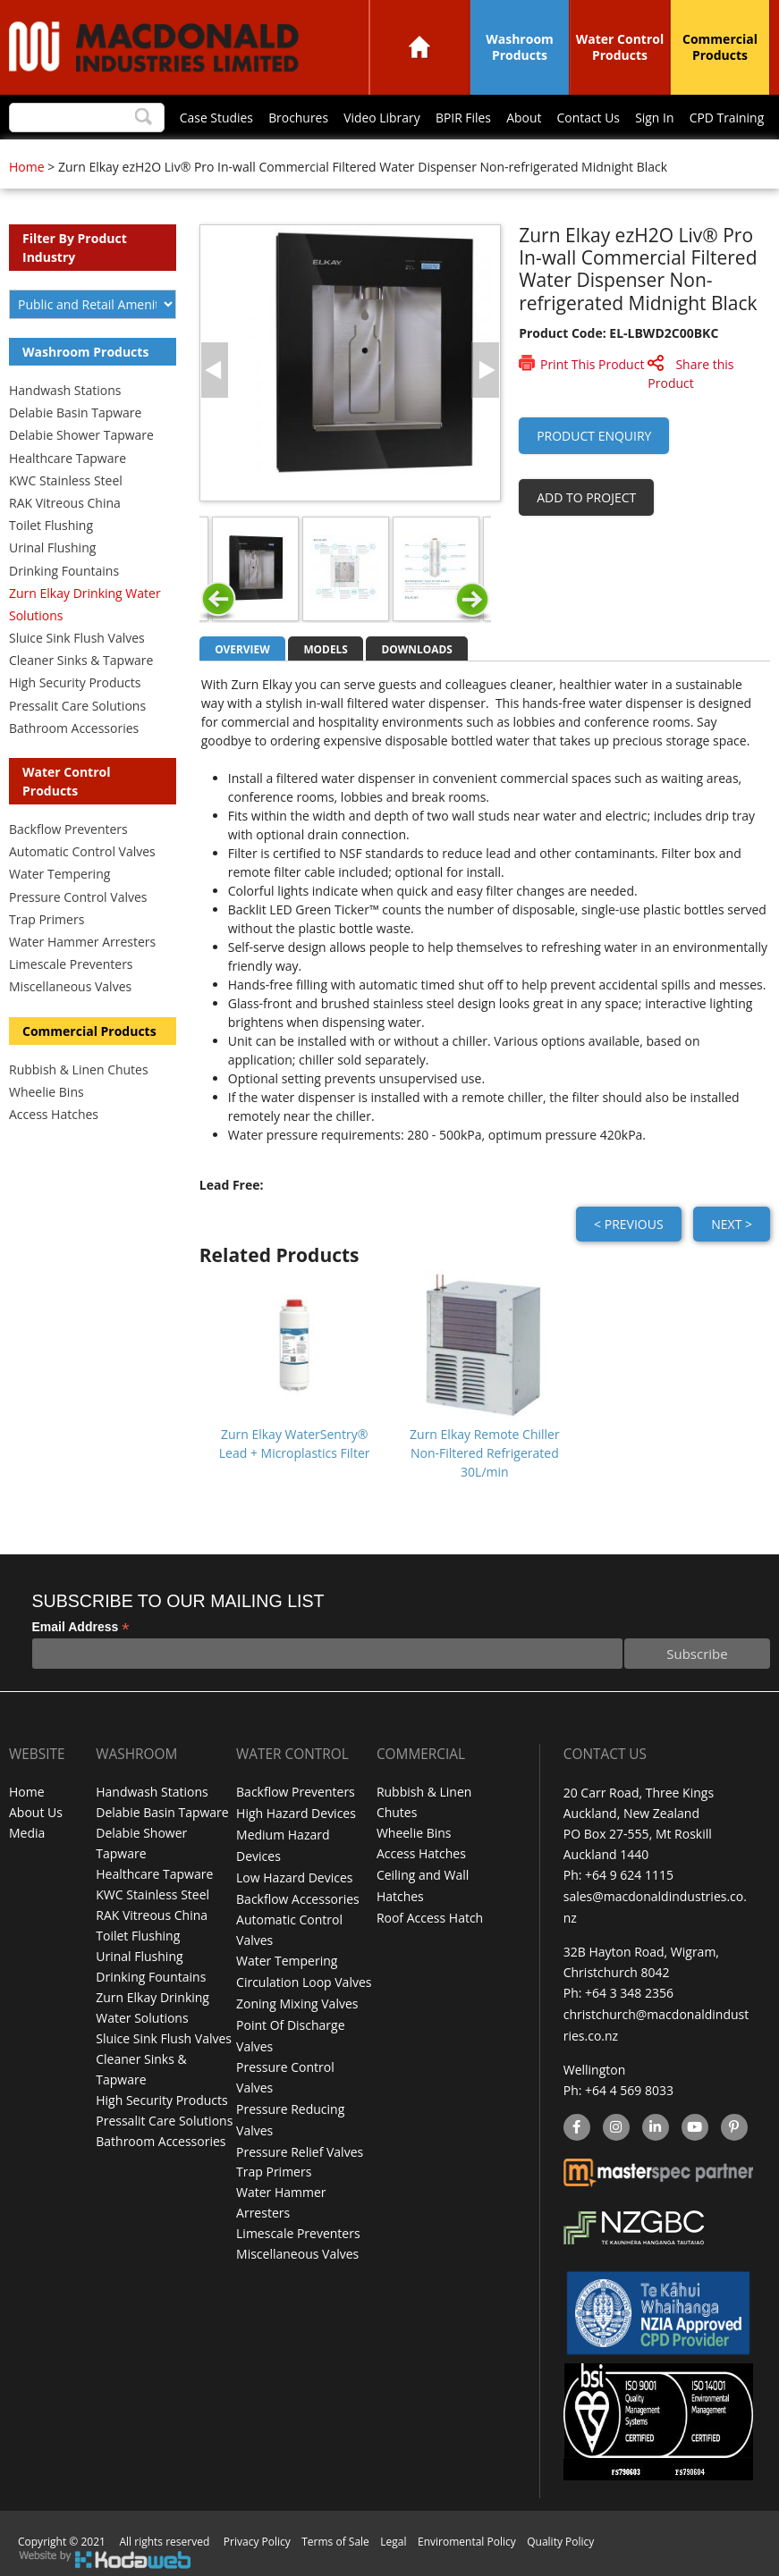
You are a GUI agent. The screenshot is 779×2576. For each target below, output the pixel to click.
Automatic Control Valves (82, 851)
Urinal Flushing (52, 547)
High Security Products (75, 682)
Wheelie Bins (46, 1091)
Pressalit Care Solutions (77, 705)
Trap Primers (46, 919)
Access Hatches (53, 1114)
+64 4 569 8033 (629, 2084)
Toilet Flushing (51, 525)
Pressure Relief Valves (299, 2142)
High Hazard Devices (296, 1813)
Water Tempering (59, 873)
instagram (616, 2121)
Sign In (653, 117)
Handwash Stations (65, 390)
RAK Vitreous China (65, 502)
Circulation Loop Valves (303, 1977)
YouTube (693, 2121)
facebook (575, 2121)
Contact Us (586, 117)
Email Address (81, 1627)
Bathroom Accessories (74, 728)
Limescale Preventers (71, 963)
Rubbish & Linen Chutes (78, 1069)
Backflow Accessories (298, 1895)
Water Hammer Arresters (82, 941)
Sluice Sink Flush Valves (77, 637)
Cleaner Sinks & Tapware (81, 660)
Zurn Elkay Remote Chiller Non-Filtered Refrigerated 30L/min (485, 1453)
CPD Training (726, 117)
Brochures (293, 117)
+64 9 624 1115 (629, 1874)
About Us (36, 1813)
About (521, 117)
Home (419, 47)
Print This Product (592, 364)
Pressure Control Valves (78, 896)
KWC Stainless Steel (66, 480)
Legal (393, 2534)
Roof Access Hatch (430, 1915)
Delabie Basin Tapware (75, 412)
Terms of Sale (335, 2534)
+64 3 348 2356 (629, 1990)
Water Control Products (620, 46)
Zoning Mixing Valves (297, 1998)
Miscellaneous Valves (70, 986)
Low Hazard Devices (294, 1874)
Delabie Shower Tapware (81, 434)
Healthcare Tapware (67, 458)
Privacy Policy (257, 2534)
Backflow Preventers (68, 829)
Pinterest (733, 2121)
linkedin (655, 2121)
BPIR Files (459, 117)
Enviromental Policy (467, 2534)
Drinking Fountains (64, 570)
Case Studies (211, 117)
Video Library (377, 117)
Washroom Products (520, 46)
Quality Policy (560, 2534)
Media (27, 1833)
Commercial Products (720, 46)
